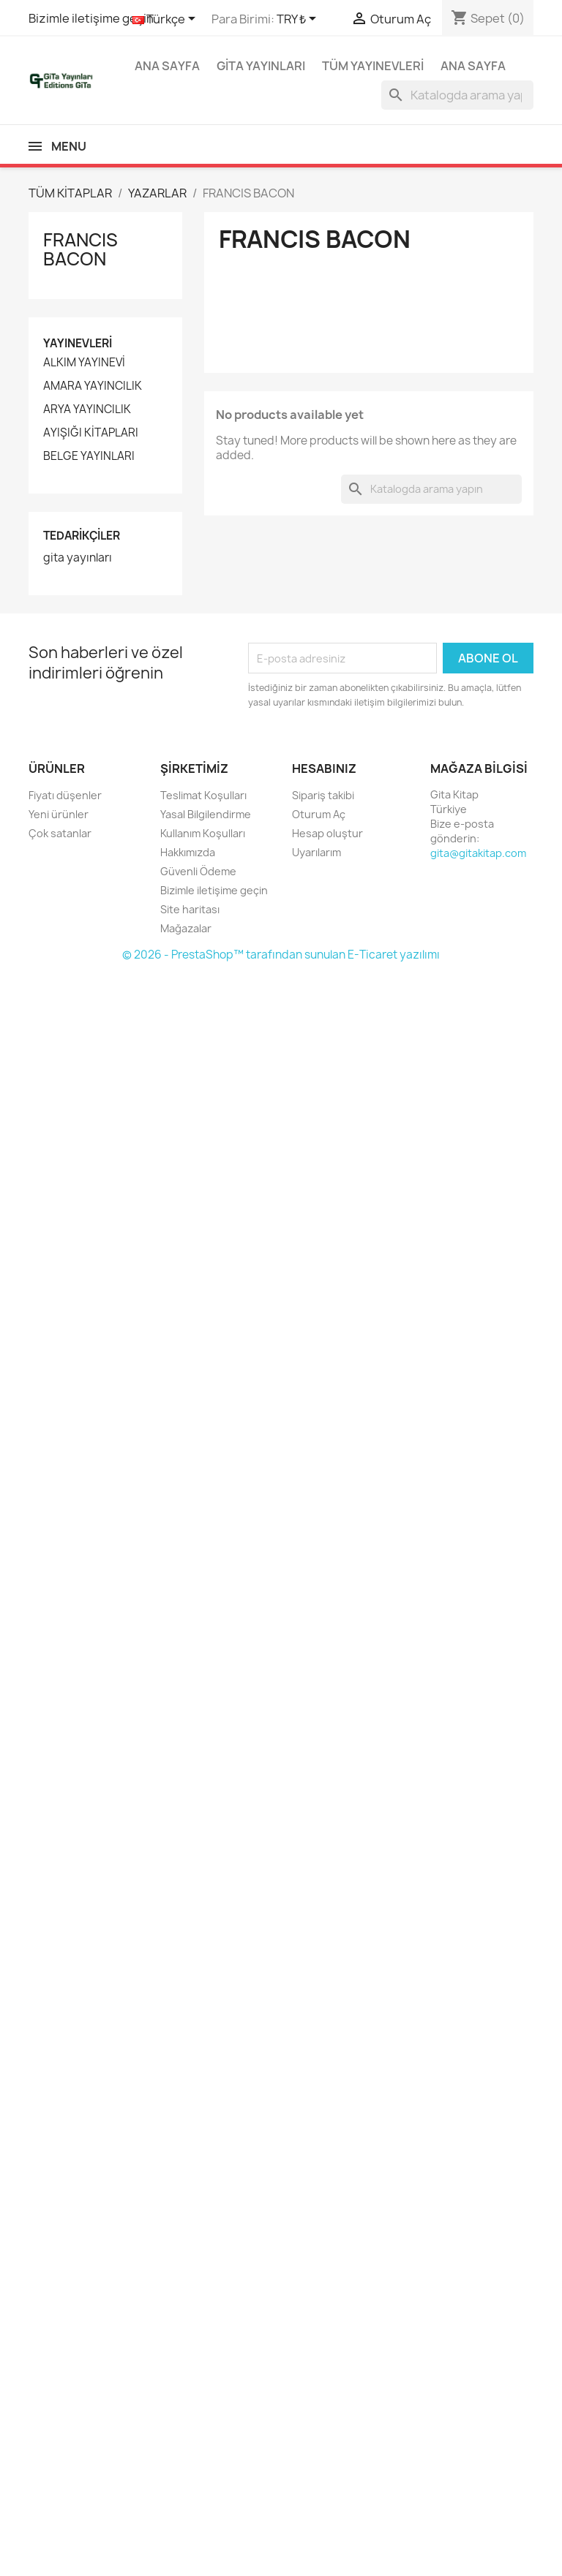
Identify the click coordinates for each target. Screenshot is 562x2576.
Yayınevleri (77, 343)
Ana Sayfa (167, 66)
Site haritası (190, 909)
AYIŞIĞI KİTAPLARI (90, 433)
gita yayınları (77, 558)
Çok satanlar (60, 833)
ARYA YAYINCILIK (87, 409)
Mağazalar (185, 928)
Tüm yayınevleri (373, 66)
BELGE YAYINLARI (89, 456)
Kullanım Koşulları (202, 833)
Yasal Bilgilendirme (205, 814)
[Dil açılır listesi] (166, 20)
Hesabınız (324, 768)
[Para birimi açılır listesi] (299, 20)
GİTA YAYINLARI (261, 66)
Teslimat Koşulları (203, 795)
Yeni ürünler (59, 814)
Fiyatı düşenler (65, 795)
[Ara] (457, 95)
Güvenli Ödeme (198, 871)
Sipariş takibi (323, 795)
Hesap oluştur (327, 833)
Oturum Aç (318, 814)
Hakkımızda (187, 852)
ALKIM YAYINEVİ (84, 362)
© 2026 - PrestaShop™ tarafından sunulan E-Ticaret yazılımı (281, 954)
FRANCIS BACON (80, 249)
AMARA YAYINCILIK (92, 386)
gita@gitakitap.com (478, 853)
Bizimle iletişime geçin (91, 18)
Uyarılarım (316, 852)
